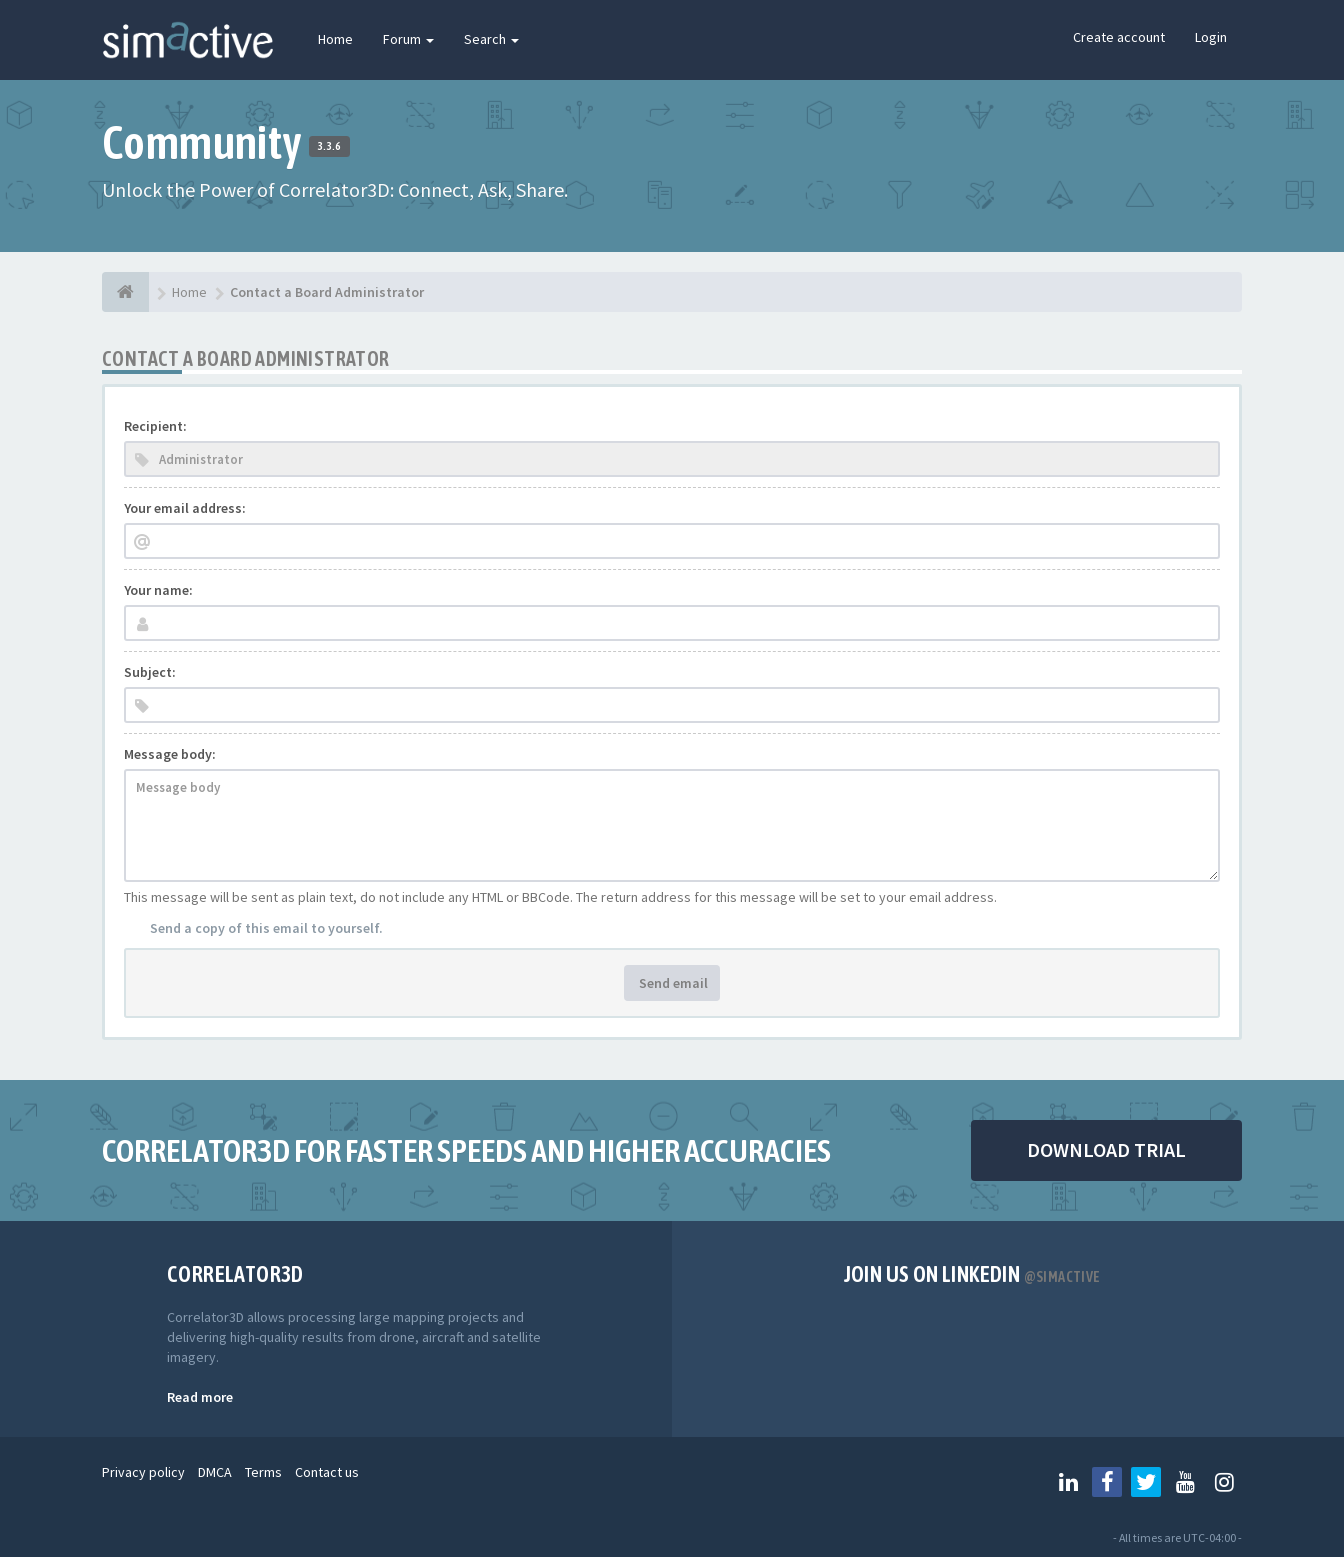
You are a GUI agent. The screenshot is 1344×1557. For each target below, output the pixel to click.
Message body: (170, 754)
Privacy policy (143, 1472)
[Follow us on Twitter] (1146, 1482)
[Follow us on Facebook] (1107, 1482)
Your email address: (185, 508)
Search (491, 39)
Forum (408, 39)
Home (335, 39)
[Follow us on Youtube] (1185, 1482)
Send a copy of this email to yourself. (266, 928)
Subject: (150, 672)
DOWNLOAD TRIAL (1106, 1149)
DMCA (215, 1472)
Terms (263, 1472)
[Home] (125, 292)
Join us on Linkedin (972, 1274)
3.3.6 (329, 146)
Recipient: (155, 426)
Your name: (158, 590)
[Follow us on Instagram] (1224, 1482)
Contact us (327, 1472)
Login (1211, 37)
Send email (672, 983)
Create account (1119, 37)
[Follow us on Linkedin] (1068, 1482)
